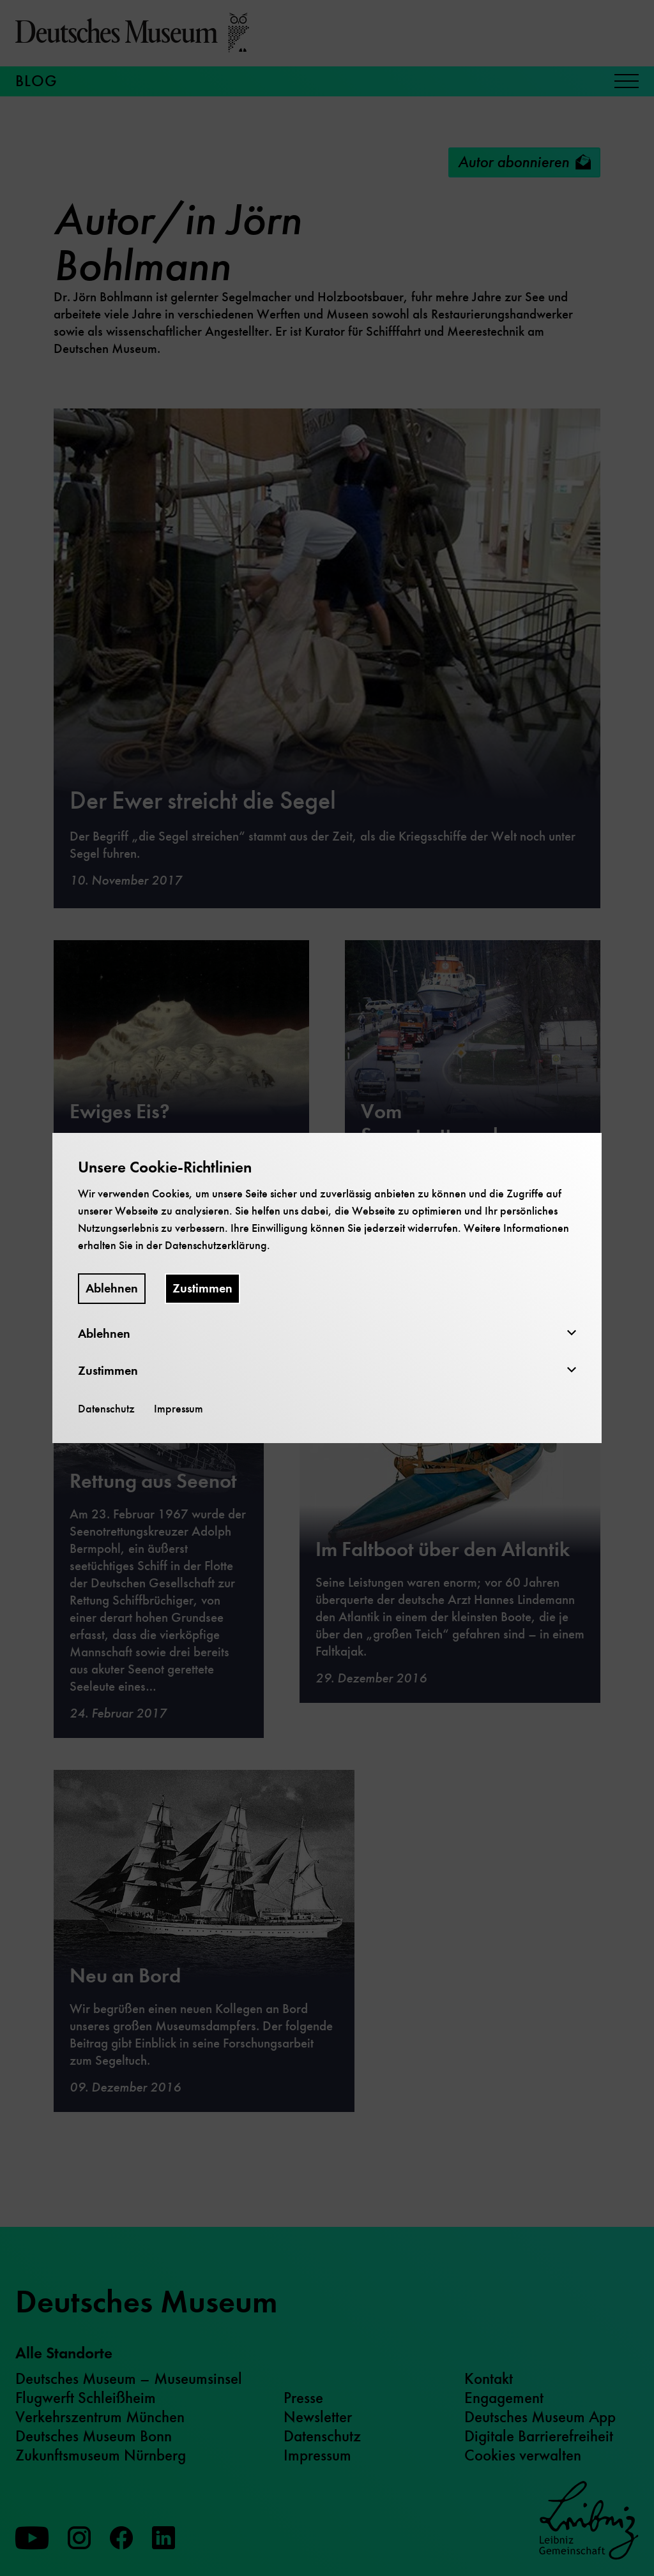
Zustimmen (202, 1288)
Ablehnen (112, 1288)
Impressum (178, 1409)
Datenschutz (106, 1409)
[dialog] (327, 1288)
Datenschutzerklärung (216, 1245)
